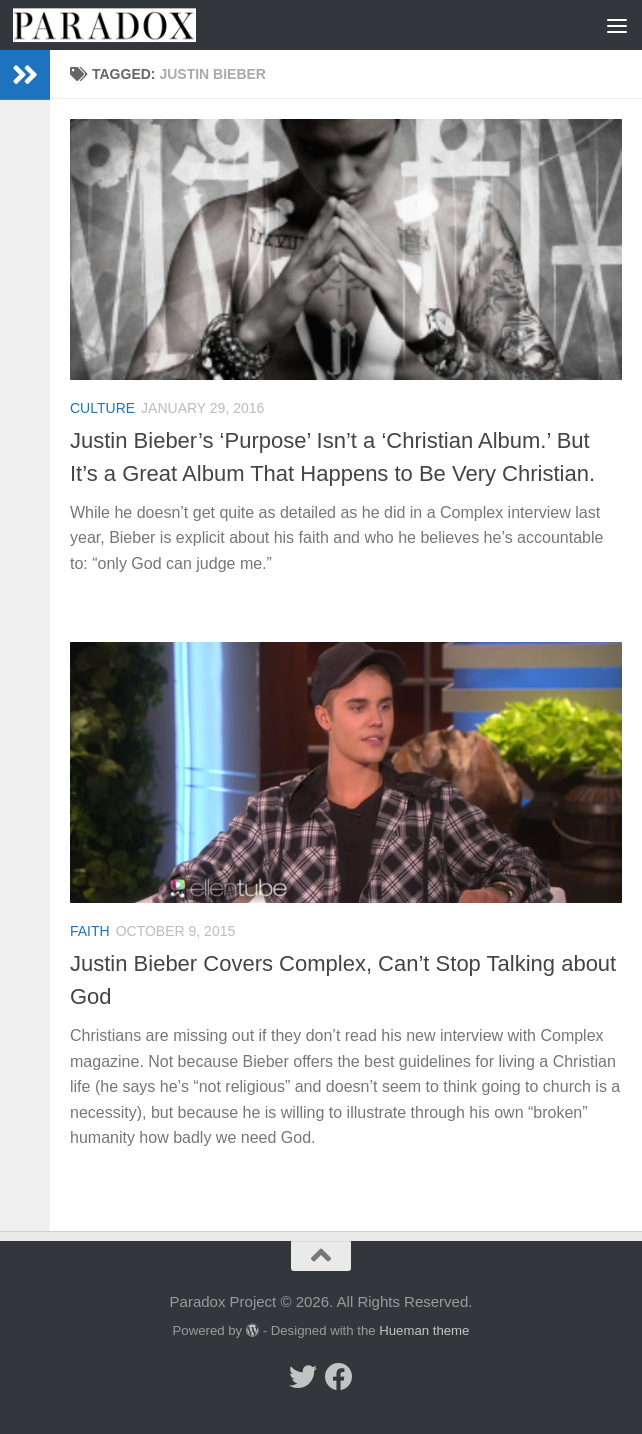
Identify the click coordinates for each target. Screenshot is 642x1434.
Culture (102, 408)
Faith (90, 931)
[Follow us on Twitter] (303, 1377)
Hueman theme (424, 1330)
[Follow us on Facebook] (339, 1377)
